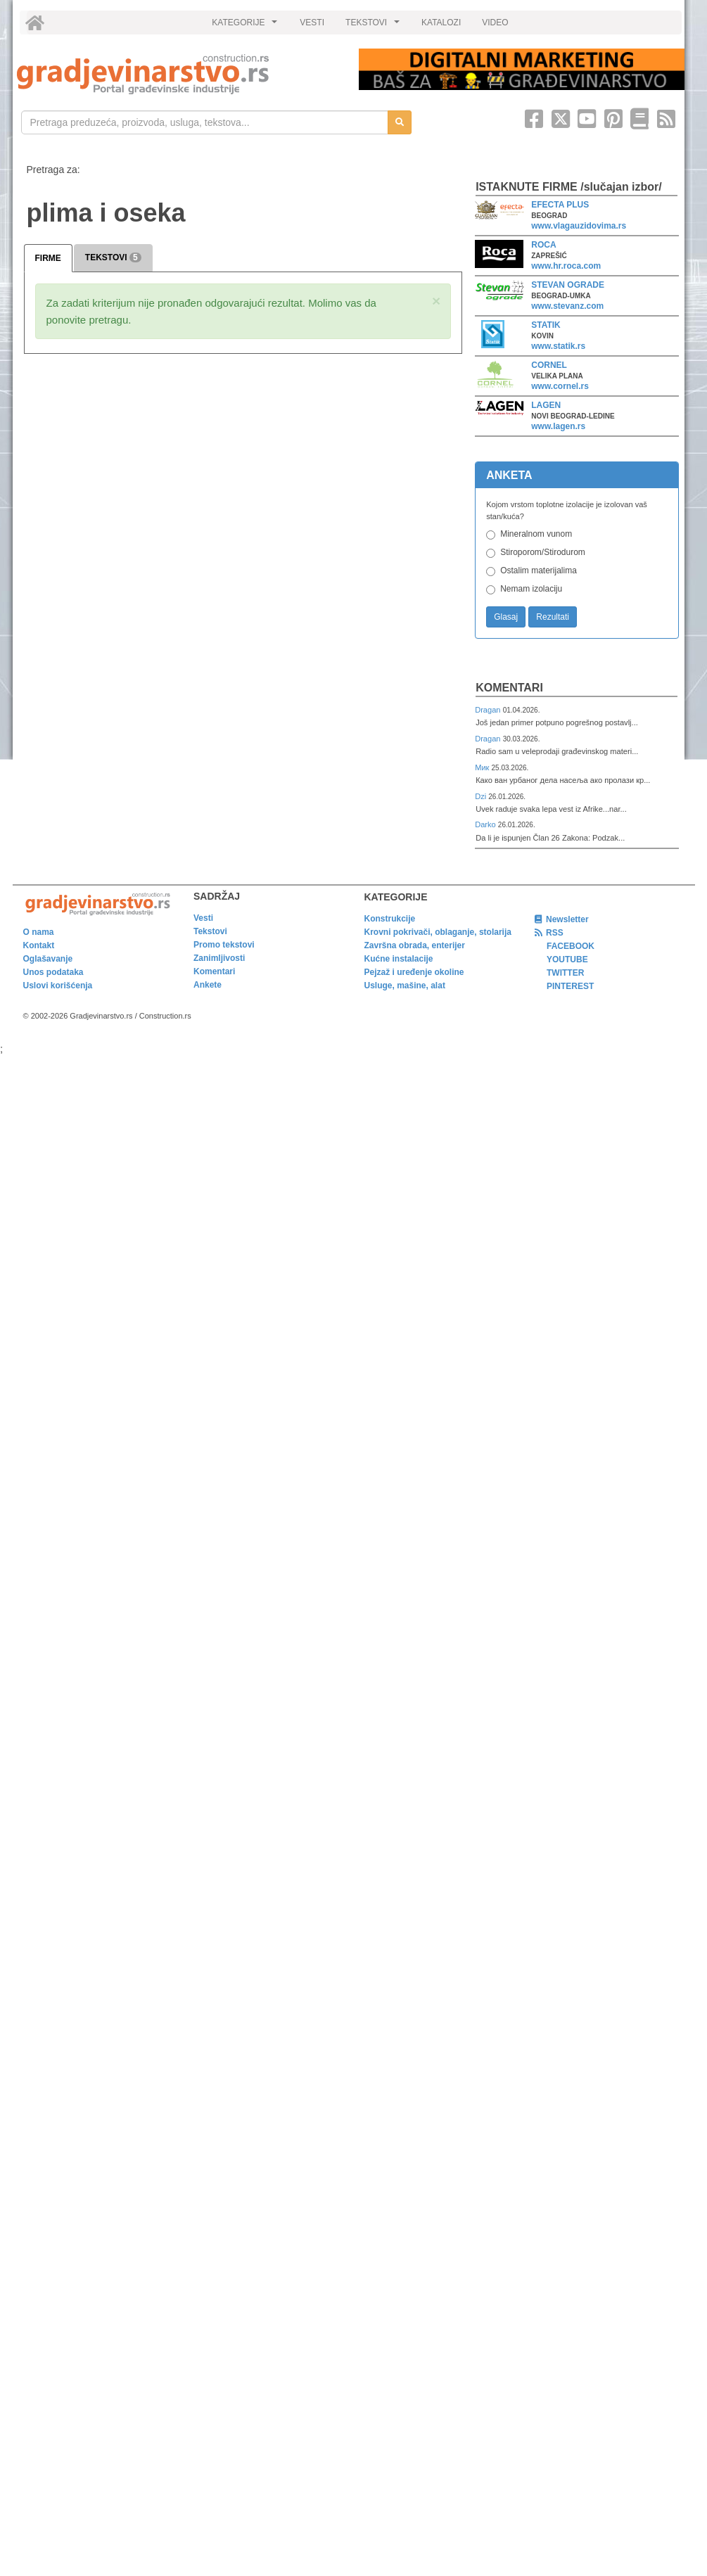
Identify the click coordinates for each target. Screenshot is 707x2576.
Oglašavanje (48, 959)
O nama (38, 932)
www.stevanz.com (567, 306)
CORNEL (549, 365)
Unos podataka (53, 972)
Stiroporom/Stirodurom (542, 552)
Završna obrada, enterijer (414, 945)
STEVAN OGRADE (567, 285)
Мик (483, 767)
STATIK (546, 325)
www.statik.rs (558, 346)
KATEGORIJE (246, 26)
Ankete (207, 985)
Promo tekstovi (224, 945)
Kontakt (39, 945)
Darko (486, 824)
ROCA (543, 245)
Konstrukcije (390, 919)
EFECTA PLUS (560, 205)
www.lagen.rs (558, 426)
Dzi (481, 796)
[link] (178, 74)
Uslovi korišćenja (58, 985)
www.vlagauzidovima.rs (578, 226)
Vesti (203, 918)
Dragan (488, 710)
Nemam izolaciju (531, 589)
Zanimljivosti (219, 958)
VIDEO (495, 22)
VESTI (312, 22)
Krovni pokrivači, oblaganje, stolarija (437, 932)
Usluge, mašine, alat (404, 985)
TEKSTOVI (374, 26)
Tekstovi (210, 931)
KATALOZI (441, 22)
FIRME (48, 258)
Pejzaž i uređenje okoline (414, 972)
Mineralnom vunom (536, 534)
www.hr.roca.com (566, 266)
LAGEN (546, 405)
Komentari (509, 688)
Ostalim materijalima (538, 570)
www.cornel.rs (560, 386)
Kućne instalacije (398, 959)
